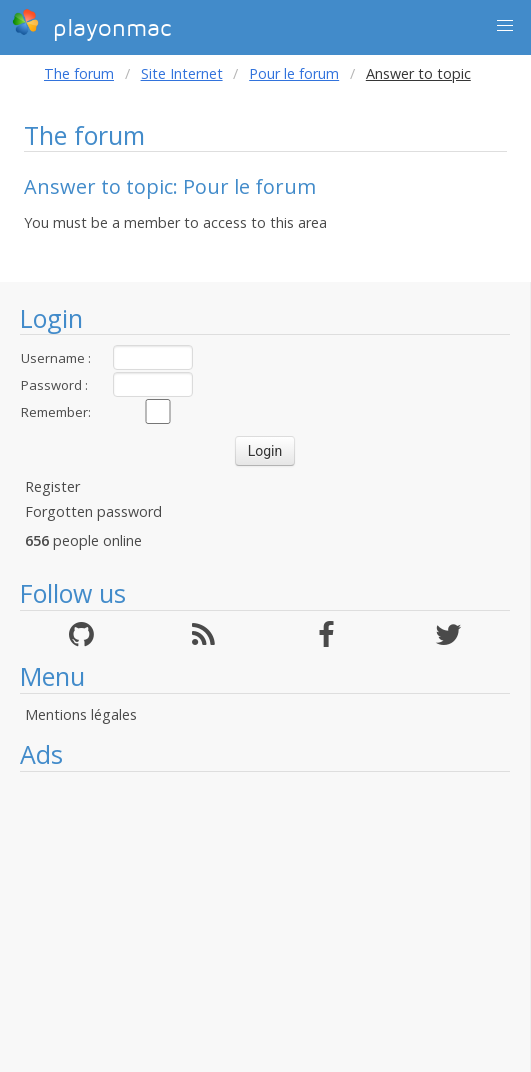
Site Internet (182, 73)
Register (52, 486)
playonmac (91, 25)
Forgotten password (93, 511)
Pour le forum (294, 73)
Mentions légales (81, 714)
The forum (79, 73)
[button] (505, 26)
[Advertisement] (265, 922)
